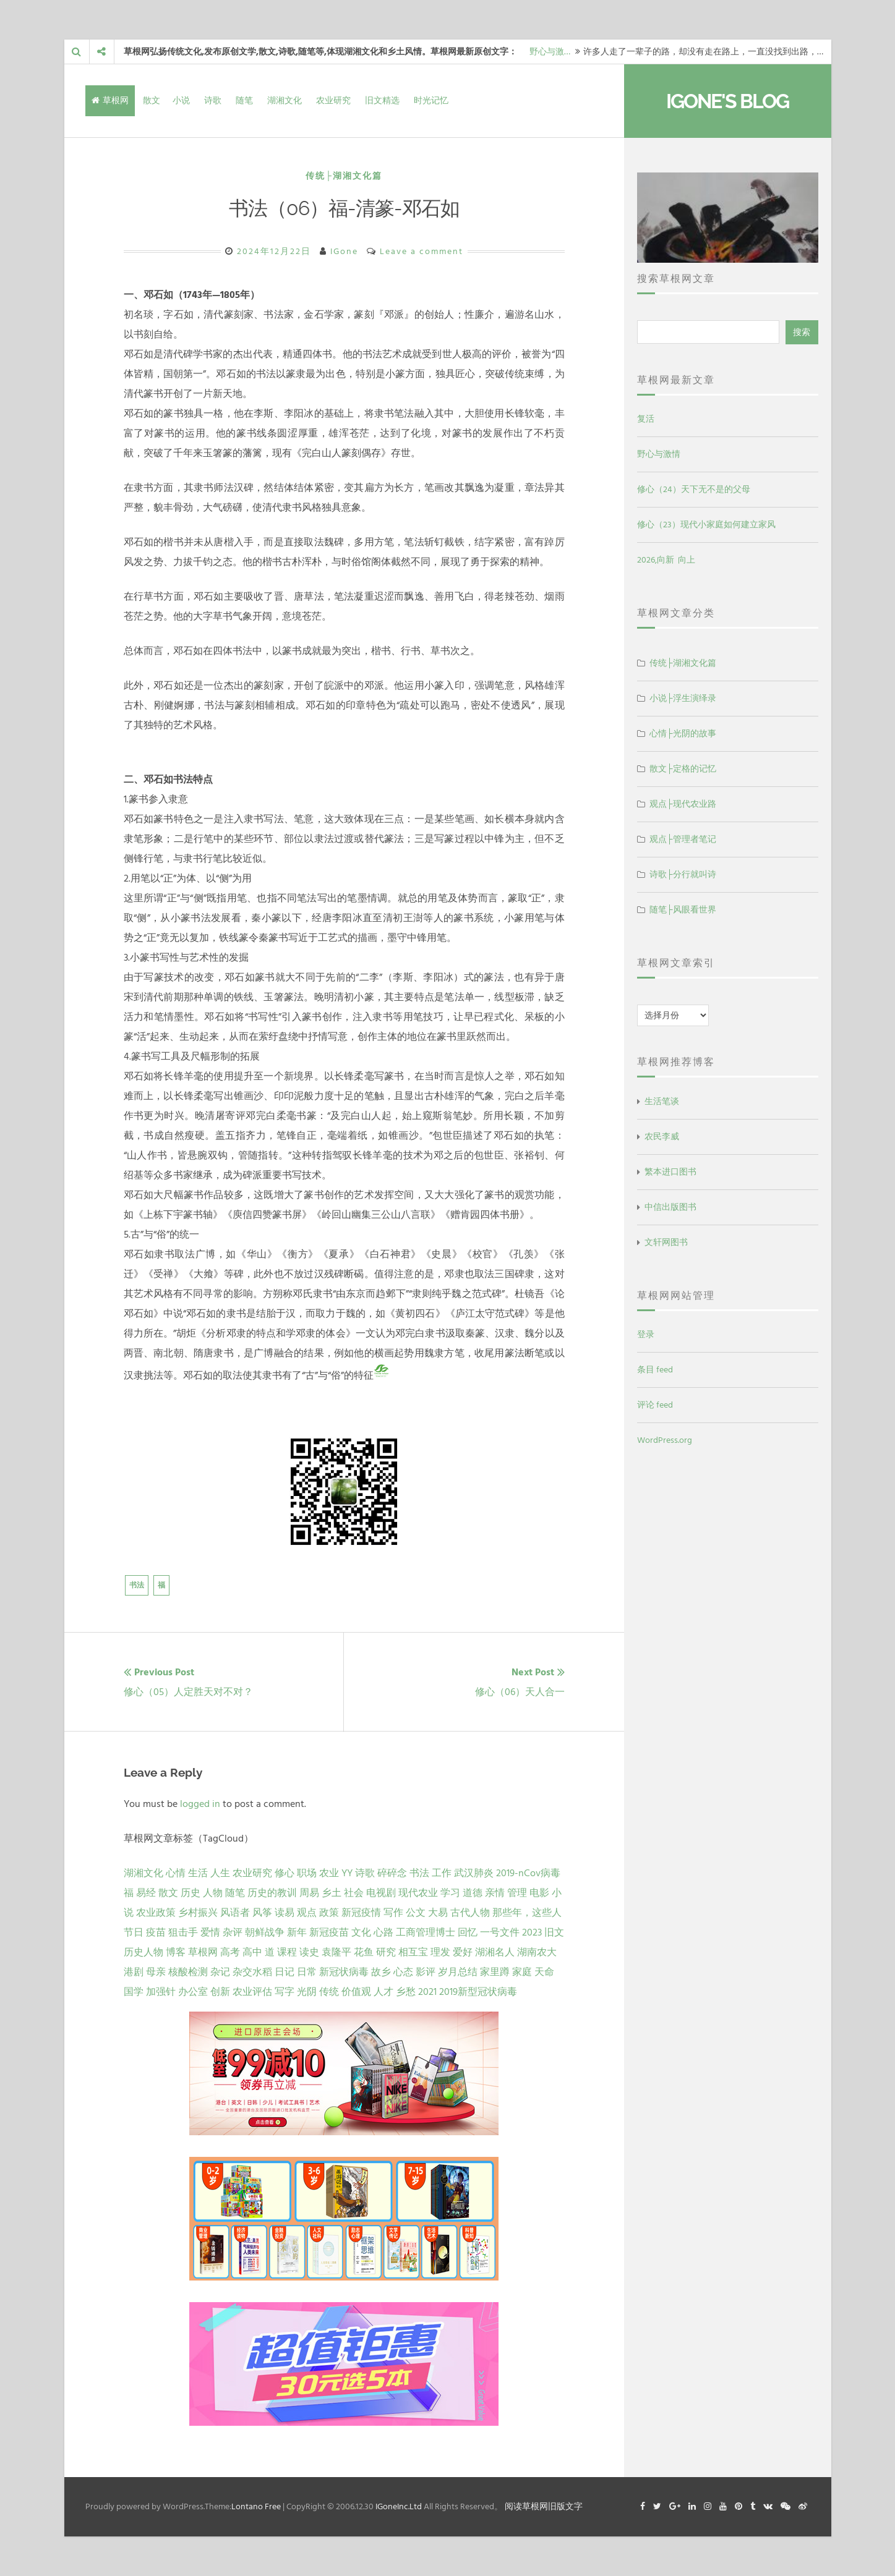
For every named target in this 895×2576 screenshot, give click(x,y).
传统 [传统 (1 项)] (329, 1992)
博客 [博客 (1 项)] (176, 1952)
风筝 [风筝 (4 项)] (262, 1913)
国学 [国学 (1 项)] (133, 1992)
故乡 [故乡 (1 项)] (381, 1972)
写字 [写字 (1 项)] (284, 1992)
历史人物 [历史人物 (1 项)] (143, 1952)
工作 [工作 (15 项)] (442, 1873)
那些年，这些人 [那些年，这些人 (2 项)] (527, 1913)
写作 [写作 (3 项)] (393, 1913)
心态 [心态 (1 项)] (403, 1972)
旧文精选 (382, 100)
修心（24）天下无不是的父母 (693, 489)
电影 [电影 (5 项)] (539, 1893)
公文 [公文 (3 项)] (416, 1913)
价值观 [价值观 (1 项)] (356, 1992)
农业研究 (333, 100)
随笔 (244, 100)
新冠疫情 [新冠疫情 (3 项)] (361, 1913)
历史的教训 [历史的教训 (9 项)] (272, 1893)
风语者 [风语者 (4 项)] (235, 1913)
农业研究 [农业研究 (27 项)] (252, 1873)
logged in (200, 1804)
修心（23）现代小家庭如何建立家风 (706, 524)
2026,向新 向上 (666, 560)
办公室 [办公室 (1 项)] (193, 1992)
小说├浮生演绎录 (682, 698)
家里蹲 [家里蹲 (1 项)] (495, 1972)
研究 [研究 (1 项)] (386, 1952)
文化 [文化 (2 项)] (361, 1932)
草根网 (110, 100)
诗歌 (212, 100)
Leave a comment (421, 251)
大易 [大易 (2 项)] (438, 1913)
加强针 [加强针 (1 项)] (161, 1992)
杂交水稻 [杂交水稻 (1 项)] (252, 1972)
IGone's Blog (727, 101)
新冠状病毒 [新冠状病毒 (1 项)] (344, 1972)
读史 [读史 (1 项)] (309, 1952)
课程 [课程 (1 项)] (287, 1952)
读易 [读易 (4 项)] (284, 1913)
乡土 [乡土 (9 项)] (331, 1893)
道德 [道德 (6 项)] (472, 1893)
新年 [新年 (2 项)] (297, 1932)
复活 (645, 419)
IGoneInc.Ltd (398, 2506)
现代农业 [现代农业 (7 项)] (418, 1893)
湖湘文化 (284, 100)
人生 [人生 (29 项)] (220, 1873)
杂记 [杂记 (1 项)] (220, 1972)
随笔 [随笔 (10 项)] (235, 1893)
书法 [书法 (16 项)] (419, 1873)
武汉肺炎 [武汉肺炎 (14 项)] (474, 1873)
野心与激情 (658, 454)
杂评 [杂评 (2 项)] (232, 1932)
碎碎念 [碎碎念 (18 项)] (392, 1873)
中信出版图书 (670, 1207)
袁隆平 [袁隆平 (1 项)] (336, 1952)
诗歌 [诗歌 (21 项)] (365, 1873)
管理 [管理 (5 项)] (517, 1893)
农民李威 (661, 1136)
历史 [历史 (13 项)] (190, 1893)
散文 (151, 100)
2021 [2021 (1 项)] (427, 1992)
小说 (181, 100)
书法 (136, 1585)
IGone (344, 251)
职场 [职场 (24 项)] (307, 1873)
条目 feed (655, 1369)
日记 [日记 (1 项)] (284, 1972)
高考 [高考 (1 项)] (230, 1952)
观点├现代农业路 (682, 804)
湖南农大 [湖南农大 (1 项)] (537, 1952)
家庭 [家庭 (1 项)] (522, 1972)
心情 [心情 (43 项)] (176, 1873)
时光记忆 (431, 100)
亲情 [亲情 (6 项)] (495, 1893)
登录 (645, 1334)
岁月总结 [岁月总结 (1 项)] (457, 1972)
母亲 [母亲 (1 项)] (156, 1972)
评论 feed (655, 1405)
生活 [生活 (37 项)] (198, 1873)
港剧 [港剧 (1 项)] (133, 1972)
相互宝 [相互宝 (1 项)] (413, 1952)
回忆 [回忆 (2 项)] (467, 1932)
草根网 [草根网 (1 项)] (203, 1952)
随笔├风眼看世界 (682, 910)
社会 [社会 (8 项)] (354, 1893)
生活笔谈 (661, 1101)
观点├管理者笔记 (682, 839)
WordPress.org (664, 1440)
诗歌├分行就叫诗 (682, 874)
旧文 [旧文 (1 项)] (554, 1932)
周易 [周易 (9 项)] (309, 1893)
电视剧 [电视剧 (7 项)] (381, 1893)
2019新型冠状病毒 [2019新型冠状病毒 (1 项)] (478, 1992)
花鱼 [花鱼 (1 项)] (364, 1952)
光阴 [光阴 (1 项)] (307, 1992)
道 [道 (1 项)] (270, 1952)
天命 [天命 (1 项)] (544, 1972)
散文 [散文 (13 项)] (168, 1893)
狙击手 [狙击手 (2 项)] (183, 1932)
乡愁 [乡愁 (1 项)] (406, 1992)
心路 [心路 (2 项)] (383, 1932)
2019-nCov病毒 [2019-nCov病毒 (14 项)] (528, 1873)
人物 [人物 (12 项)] (213, 1893)
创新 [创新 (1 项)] (220, 1992)
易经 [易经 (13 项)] (146, 1893)
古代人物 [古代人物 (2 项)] (470, 1913)
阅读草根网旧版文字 (544, 2506)
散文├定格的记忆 (682, 769)
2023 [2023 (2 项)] (532, 1932)
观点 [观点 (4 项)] (307, 1913)
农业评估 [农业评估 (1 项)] (252, 1992)
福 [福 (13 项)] (129, 1893)
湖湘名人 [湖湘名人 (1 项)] (495, 1952)
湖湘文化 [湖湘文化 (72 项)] (143, 1873)
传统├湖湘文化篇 (344, 176)
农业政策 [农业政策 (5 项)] (156, 1913)
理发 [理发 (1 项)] (440, 1952)
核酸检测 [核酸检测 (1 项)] (188, 1972)
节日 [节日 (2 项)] (133, 1932)
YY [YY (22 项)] (347, 1873)
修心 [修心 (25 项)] (284, 1873)
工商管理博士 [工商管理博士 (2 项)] (425, 1932)
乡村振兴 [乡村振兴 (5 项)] (198, 1913)
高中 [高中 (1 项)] (252, 1952)
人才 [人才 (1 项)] (383, 1992)
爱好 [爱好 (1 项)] (463, 1952)
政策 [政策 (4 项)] (329, 1913)
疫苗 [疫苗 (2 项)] (156, 1932)
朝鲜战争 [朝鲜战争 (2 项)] (265, 1932)
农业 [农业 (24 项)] (329, 1873)
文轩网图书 (666, 1242)
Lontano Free (256, 2506)
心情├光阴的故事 (682, 733)
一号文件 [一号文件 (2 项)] (500, 1932)
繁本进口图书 (670, 1172)
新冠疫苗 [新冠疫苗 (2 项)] (329, 1932)
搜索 (801, 332)
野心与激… (549, 52)
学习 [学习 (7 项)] (450, 1893)
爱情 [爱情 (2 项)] (210, 1932)
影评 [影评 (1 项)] (425, 1972)
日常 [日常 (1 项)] (307, 1972)
